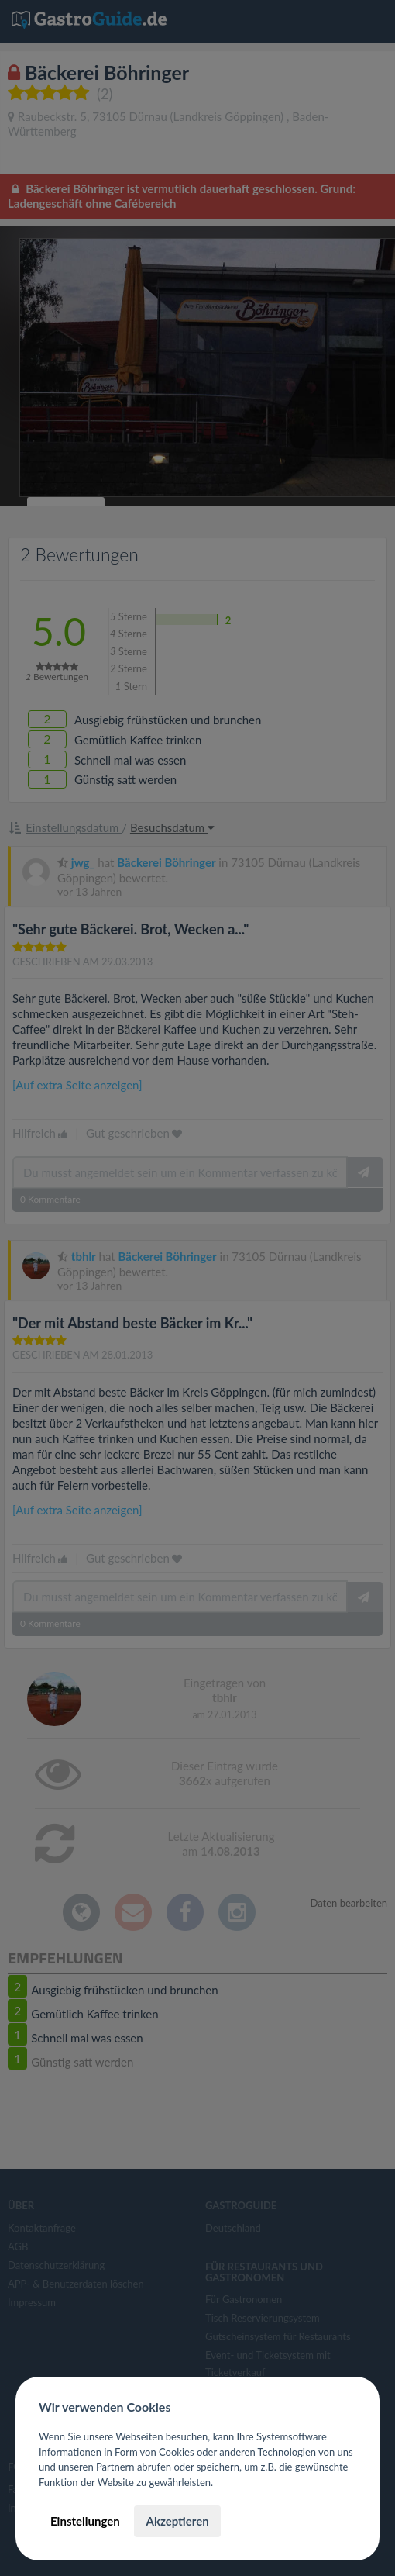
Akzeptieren (177, 2521)
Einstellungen (85, 2521)
